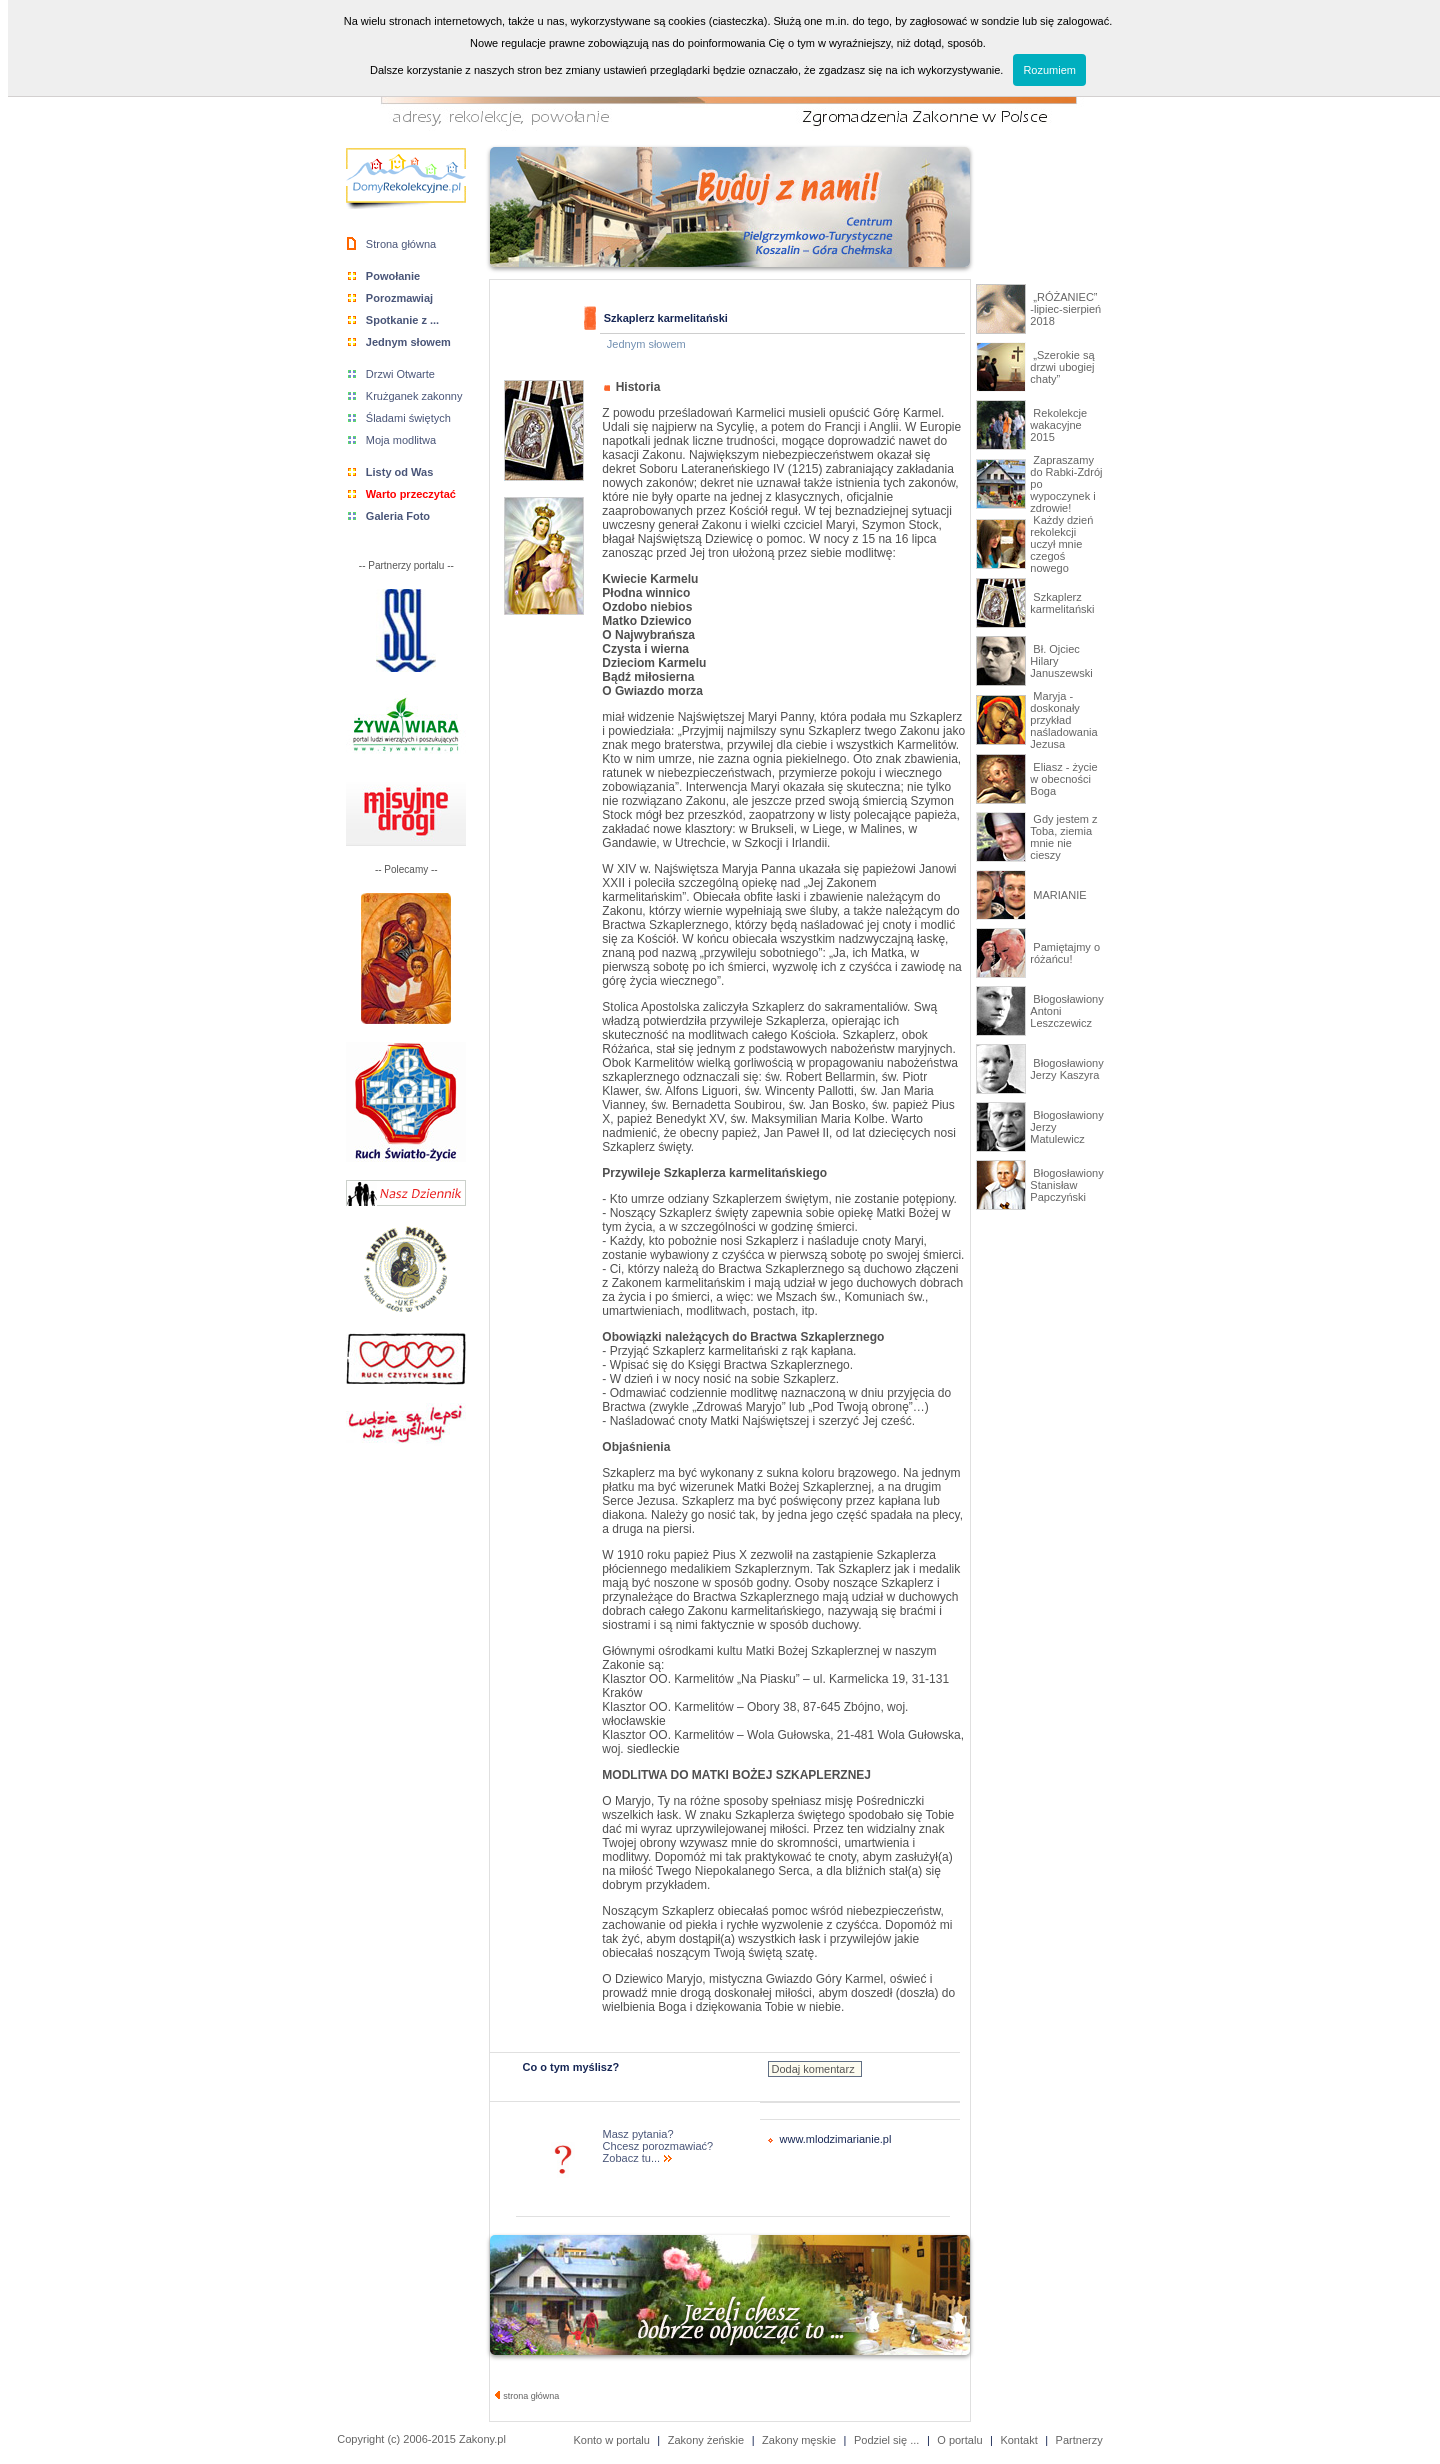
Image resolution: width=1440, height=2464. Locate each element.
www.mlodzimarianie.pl (836, 2139)
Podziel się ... (886, 2440)
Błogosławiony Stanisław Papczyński (1066, 1185)
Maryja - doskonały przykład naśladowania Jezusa (1063, 720)
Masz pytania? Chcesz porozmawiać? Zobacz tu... (658, 2146)
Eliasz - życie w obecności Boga (1063, 779)
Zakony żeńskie (706, 2440)
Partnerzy (1079, 2440)
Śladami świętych (408, 418)
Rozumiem (1049, 70)
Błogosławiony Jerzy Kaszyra (1066, 1069)
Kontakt (1018, 2440)
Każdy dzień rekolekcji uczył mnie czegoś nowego (1061, 544)
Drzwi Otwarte (400, 374)
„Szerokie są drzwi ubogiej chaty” (1062, 367)
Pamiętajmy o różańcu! (1065, 953)
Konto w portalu (611, 2440)
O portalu (959, 2440)
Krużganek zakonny (414, 396)
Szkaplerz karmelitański (1062, 603)
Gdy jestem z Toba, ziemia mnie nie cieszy (1063, 837)
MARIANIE (1058, 895)
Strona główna (401, 244)
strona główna (527, 2396)
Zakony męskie (799, 2440)
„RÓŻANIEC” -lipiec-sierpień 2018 (1065, 309)
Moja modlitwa (401, 440)
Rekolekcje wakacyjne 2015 (1058, 425)
